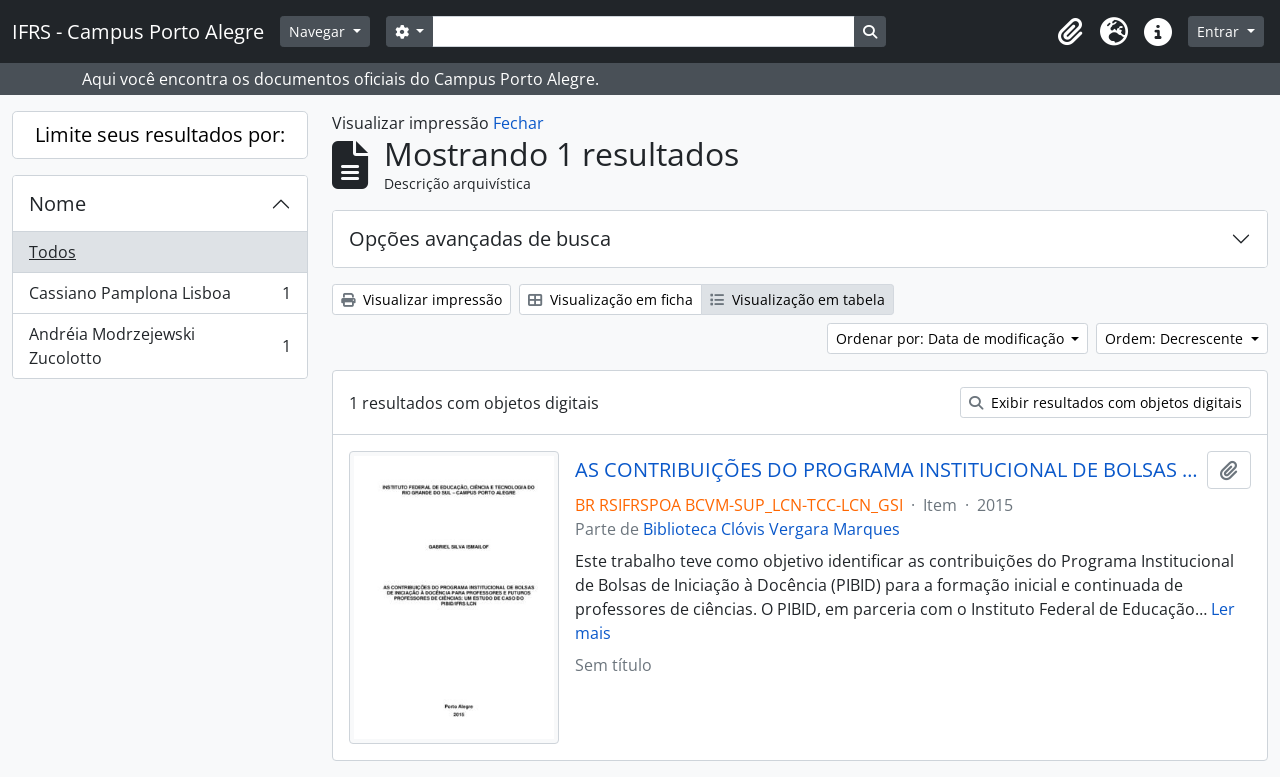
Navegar (319, 31)
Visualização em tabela (797, 299)
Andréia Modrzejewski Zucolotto (159, 346)
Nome (57, 203)
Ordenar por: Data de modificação (952, 338)
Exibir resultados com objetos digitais (1105, 402)
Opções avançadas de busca (480, 238)
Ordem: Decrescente (1176, 338)
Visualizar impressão (421, 299)
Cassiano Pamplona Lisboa (159, 297)
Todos (52, 252)
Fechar (518, 123)
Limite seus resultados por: (160, 134)
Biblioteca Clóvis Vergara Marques (771, 529)
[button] (1070, 32)
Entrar (1220, 31)
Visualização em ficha (610, 299)
